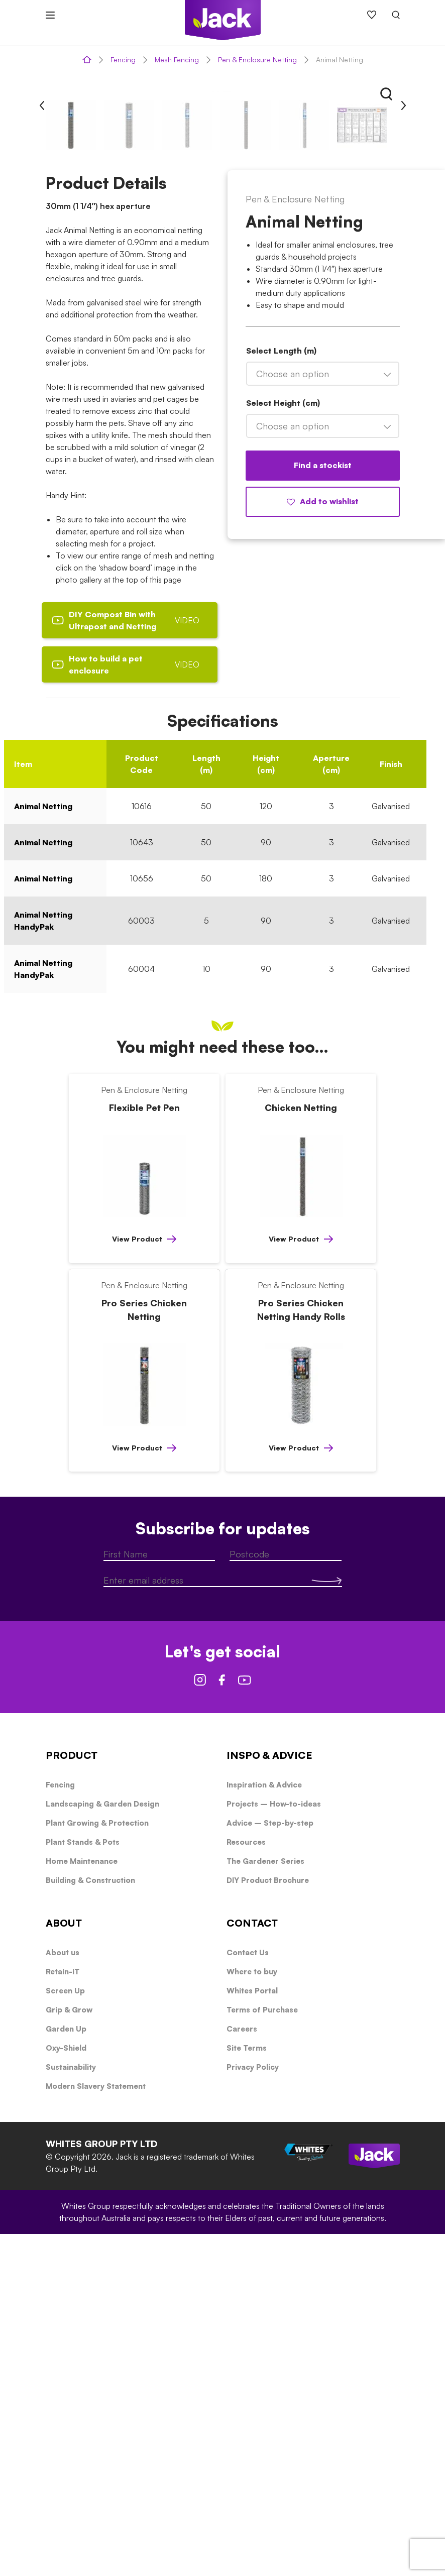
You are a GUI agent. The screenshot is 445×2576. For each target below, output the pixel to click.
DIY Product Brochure (268, 2222)
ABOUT (64, 2265)
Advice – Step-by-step (270, 2165)
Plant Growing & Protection (97, 2165)
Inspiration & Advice (264, 2127)
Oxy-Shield (66, 2390)
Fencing (123, 59)
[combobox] (322, 716)
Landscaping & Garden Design (102, 2146)
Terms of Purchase (262, 2352)
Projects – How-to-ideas (274, 2146)
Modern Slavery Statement (96, 2428)
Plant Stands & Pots (83, 2184)
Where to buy (252, 2313)
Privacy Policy (253, 2409)
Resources (246, 2184)
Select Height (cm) (283, 745)
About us (62, 2294)
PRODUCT (71, 2097)
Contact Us (248, 2294)
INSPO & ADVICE (269, 2097)
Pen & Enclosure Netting (257, 59)
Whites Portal (252, 2332)
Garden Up (66, 2371)
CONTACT (252, 2265)
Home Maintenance (82, 2203)
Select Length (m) (281, 693)
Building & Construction (90, 2222)
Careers (242, 2371)
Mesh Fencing (177, 59)
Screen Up (65, 2332)
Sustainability (71, 2409)
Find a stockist (323, 807)
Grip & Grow (69, 2352)
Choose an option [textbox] (292, 715)
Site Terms (247, 2390)
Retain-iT (62, 2313)
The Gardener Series (265, 2203)
